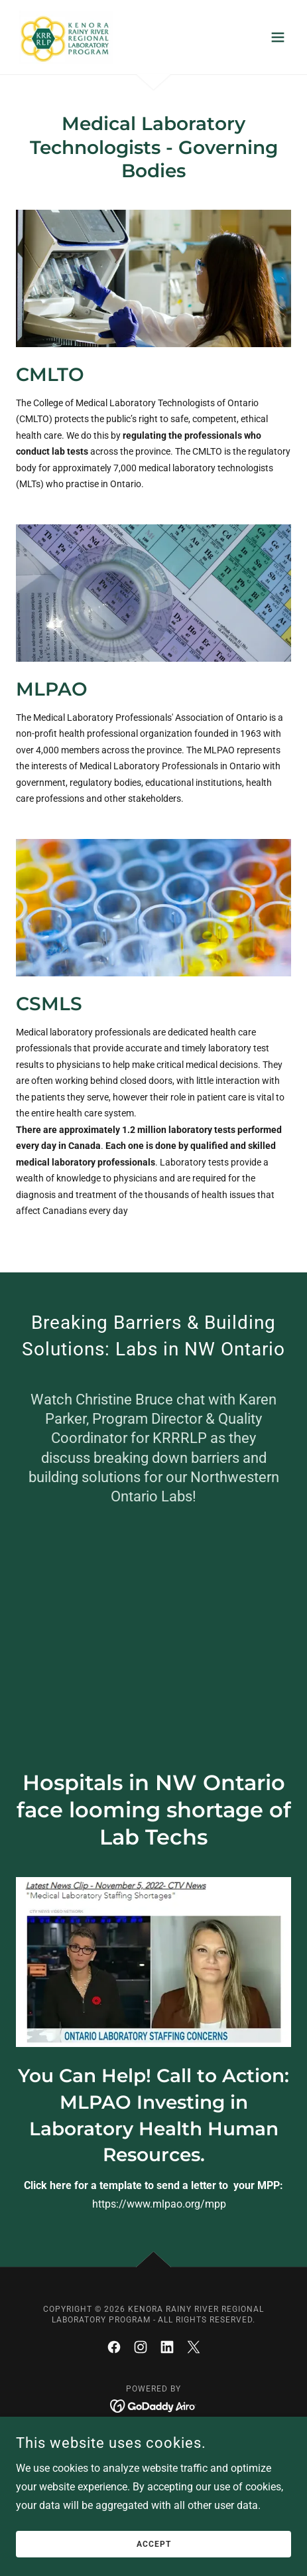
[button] (278, 37)
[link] (64, 37)
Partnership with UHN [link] (153, 2445)
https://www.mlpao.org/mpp (160, 2204)
